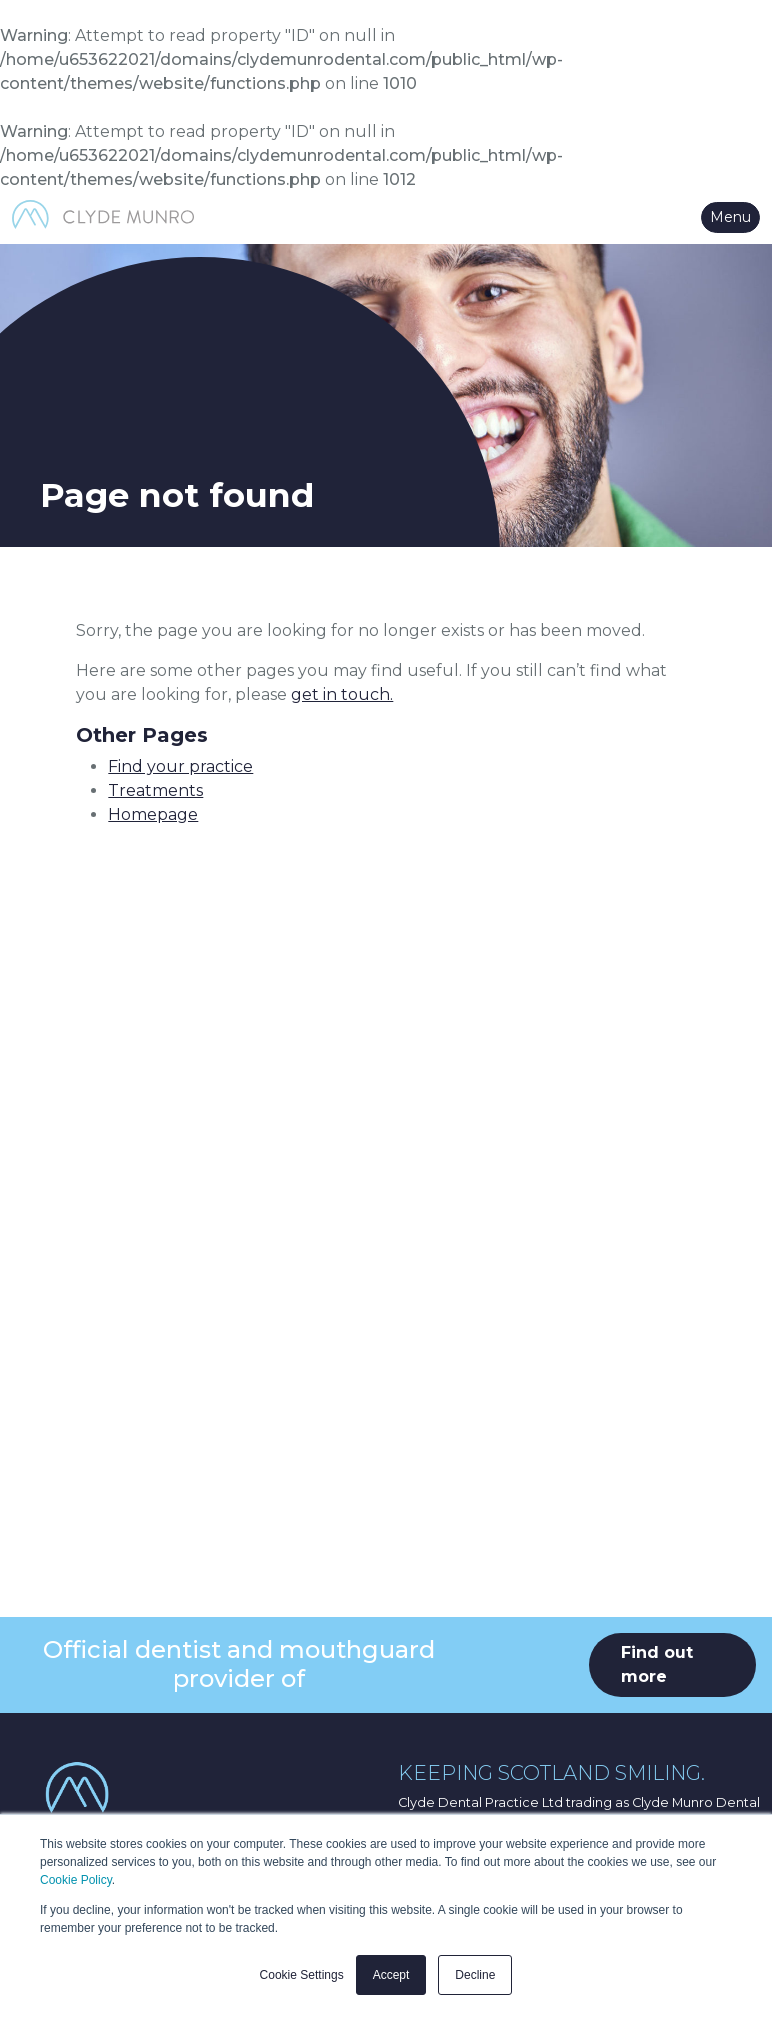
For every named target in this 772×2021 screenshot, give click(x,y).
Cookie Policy (76, 1880)
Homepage (153, 814)
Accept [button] (391, 1975)
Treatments (155, 790)
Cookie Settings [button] (302, 1975)
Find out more (657, 1664)
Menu (730, 217)
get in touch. (342, 694)
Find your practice (180, 766)
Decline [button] (475, 1975)
